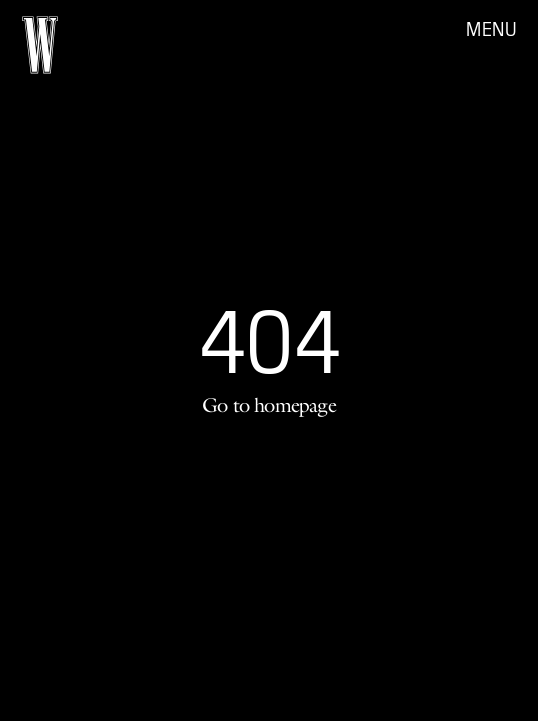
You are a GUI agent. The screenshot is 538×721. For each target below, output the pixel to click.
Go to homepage (269, 405)
